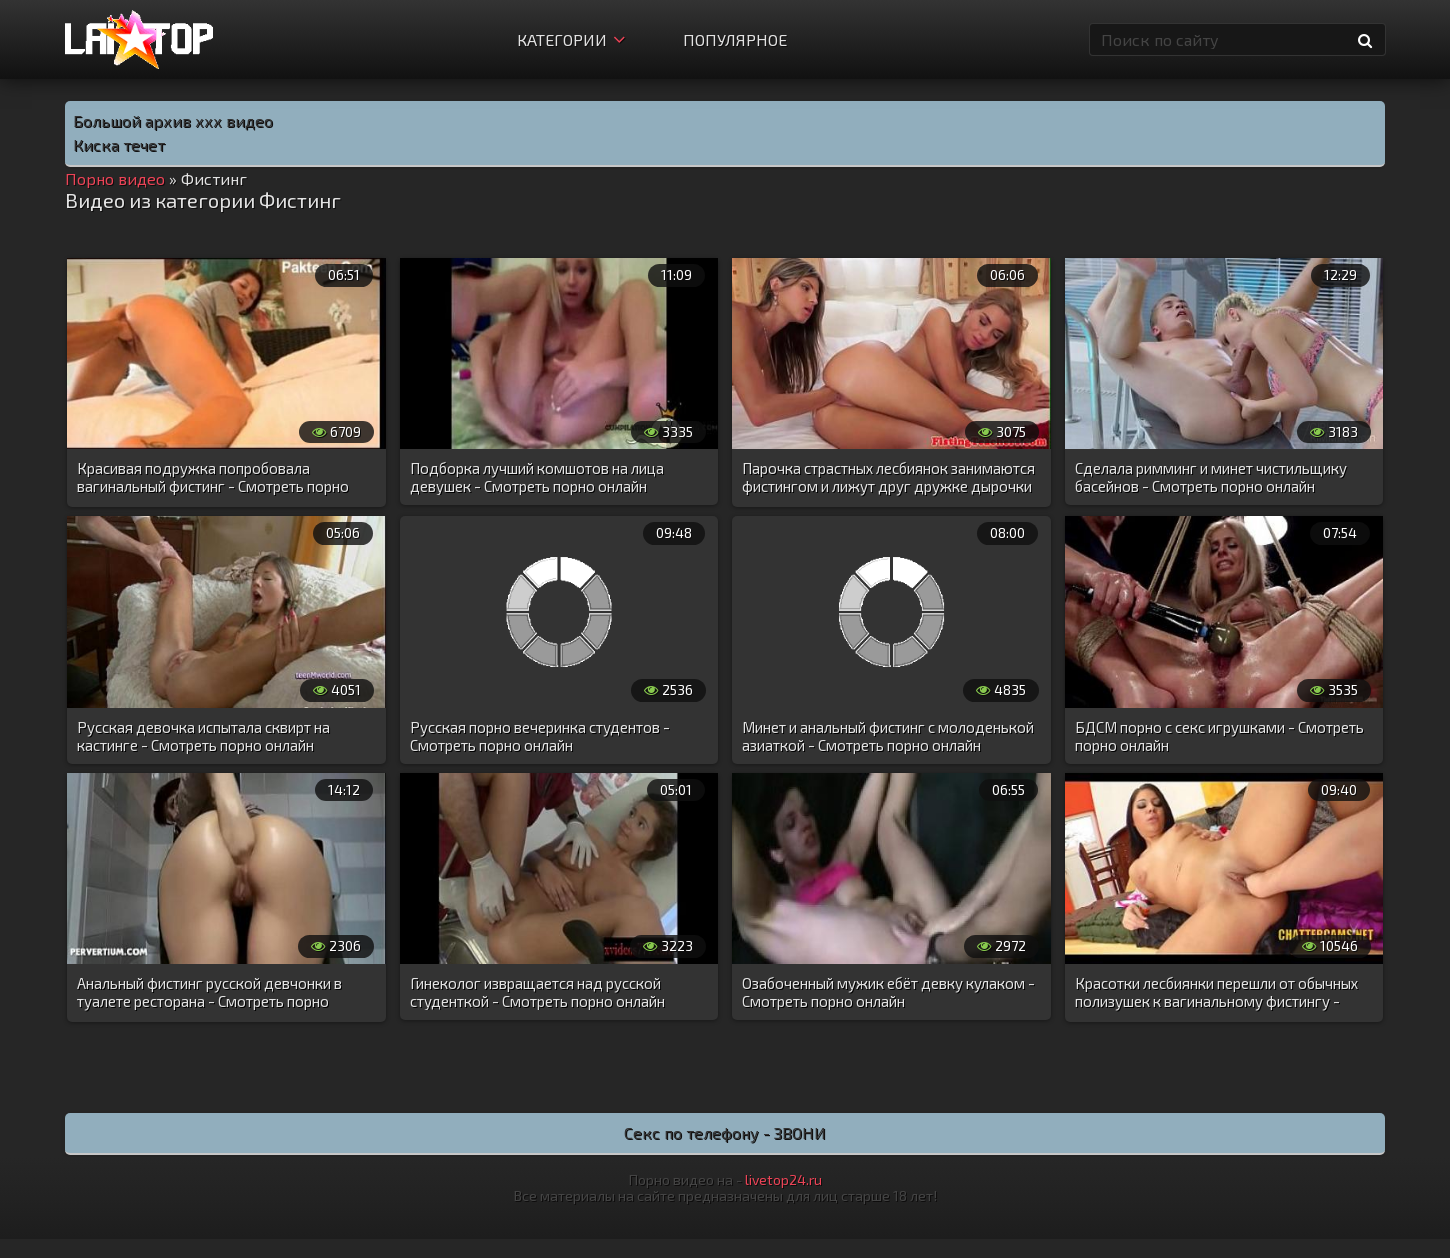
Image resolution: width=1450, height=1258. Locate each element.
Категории (571, 39)
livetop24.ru (783, 1179)
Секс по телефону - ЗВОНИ (725, 1132)
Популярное (735, 39)
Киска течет (119, 144)
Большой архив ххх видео (173, 120)
